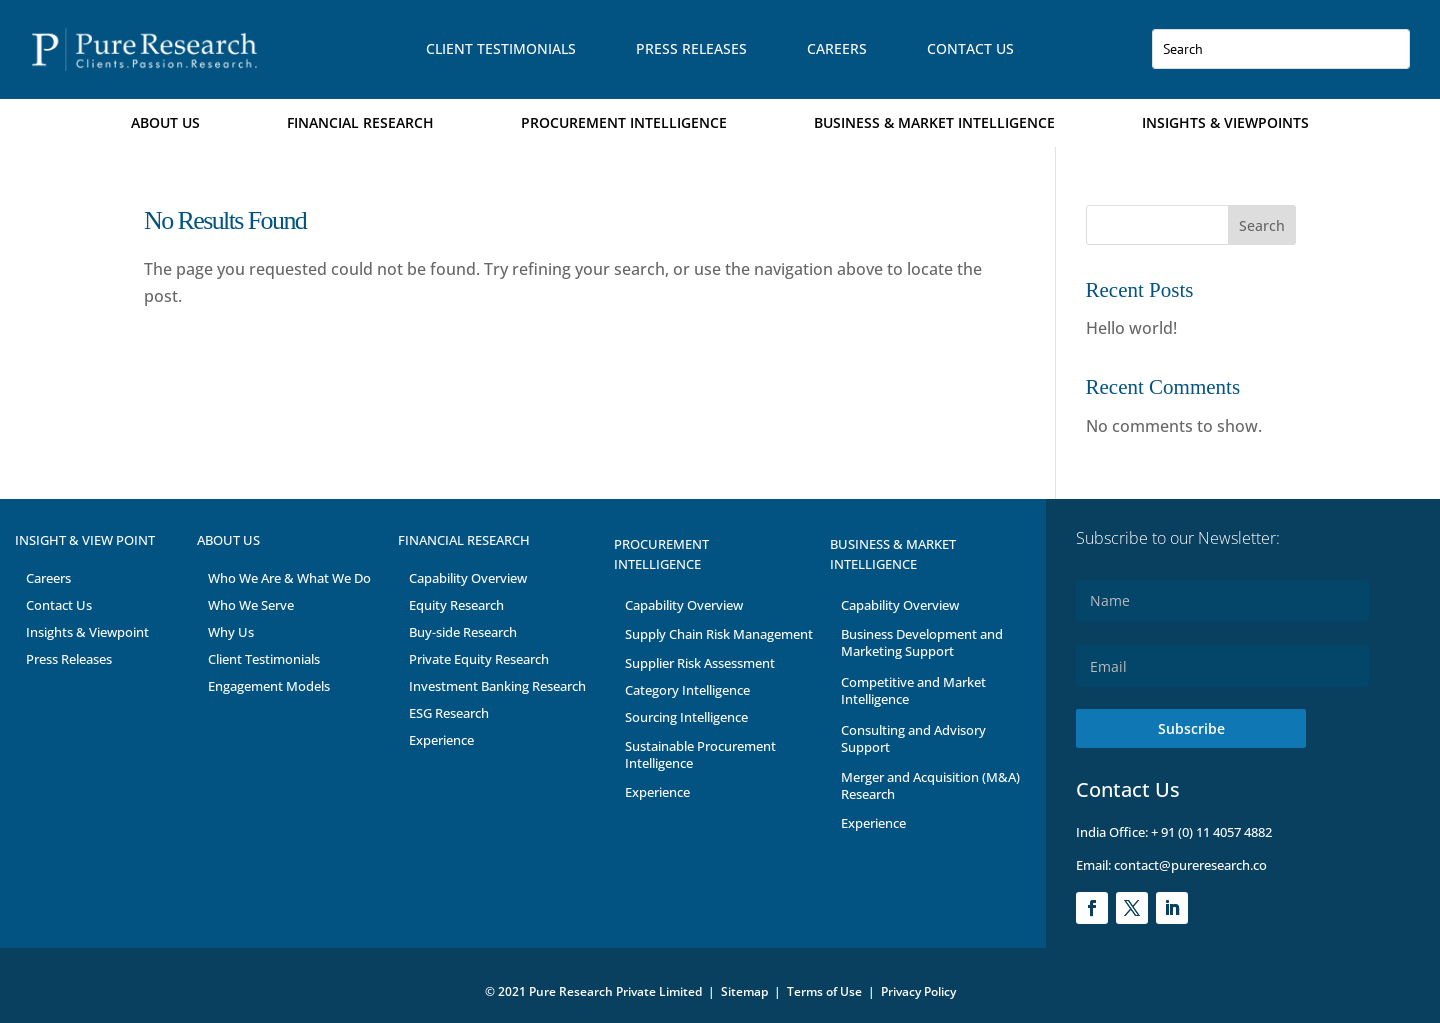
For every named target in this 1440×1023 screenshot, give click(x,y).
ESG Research (449, 713)
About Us (165, 122)
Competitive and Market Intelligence (913, 690)
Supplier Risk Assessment (700, 663)
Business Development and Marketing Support (922, 642)
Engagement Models (269, 686)
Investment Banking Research (497, 686)
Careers (837, 48)
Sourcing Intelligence (686, 717)
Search (1262, 225)
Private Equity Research (479, 659)
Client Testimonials (501, 48)
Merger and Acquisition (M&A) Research (930, 785)
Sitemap (744, 991)
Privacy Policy (918, 991)
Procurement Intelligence (624, 122)
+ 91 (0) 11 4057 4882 (1211, 832)
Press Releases (691, 48)
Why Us (231, 632)
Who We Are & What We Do (289, 578)
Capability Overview (468, 578)
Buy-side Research (463, 632)
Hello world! (1131, 328)
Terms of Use (826, 991)
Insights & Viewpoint (87, 632)
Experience (441, 740)
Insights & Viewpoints (1225, 122)
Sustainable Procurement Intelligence (700, 754)
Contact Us (970, 48)
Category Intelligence (687, 690)
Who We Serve (251, 605)
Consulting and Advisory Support (913, 738)
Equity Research (456, 605)
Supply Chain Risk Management (719, 634)
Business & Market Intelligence (934, 122)
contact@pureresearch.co (1189, 865)
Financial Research (360, 122)
